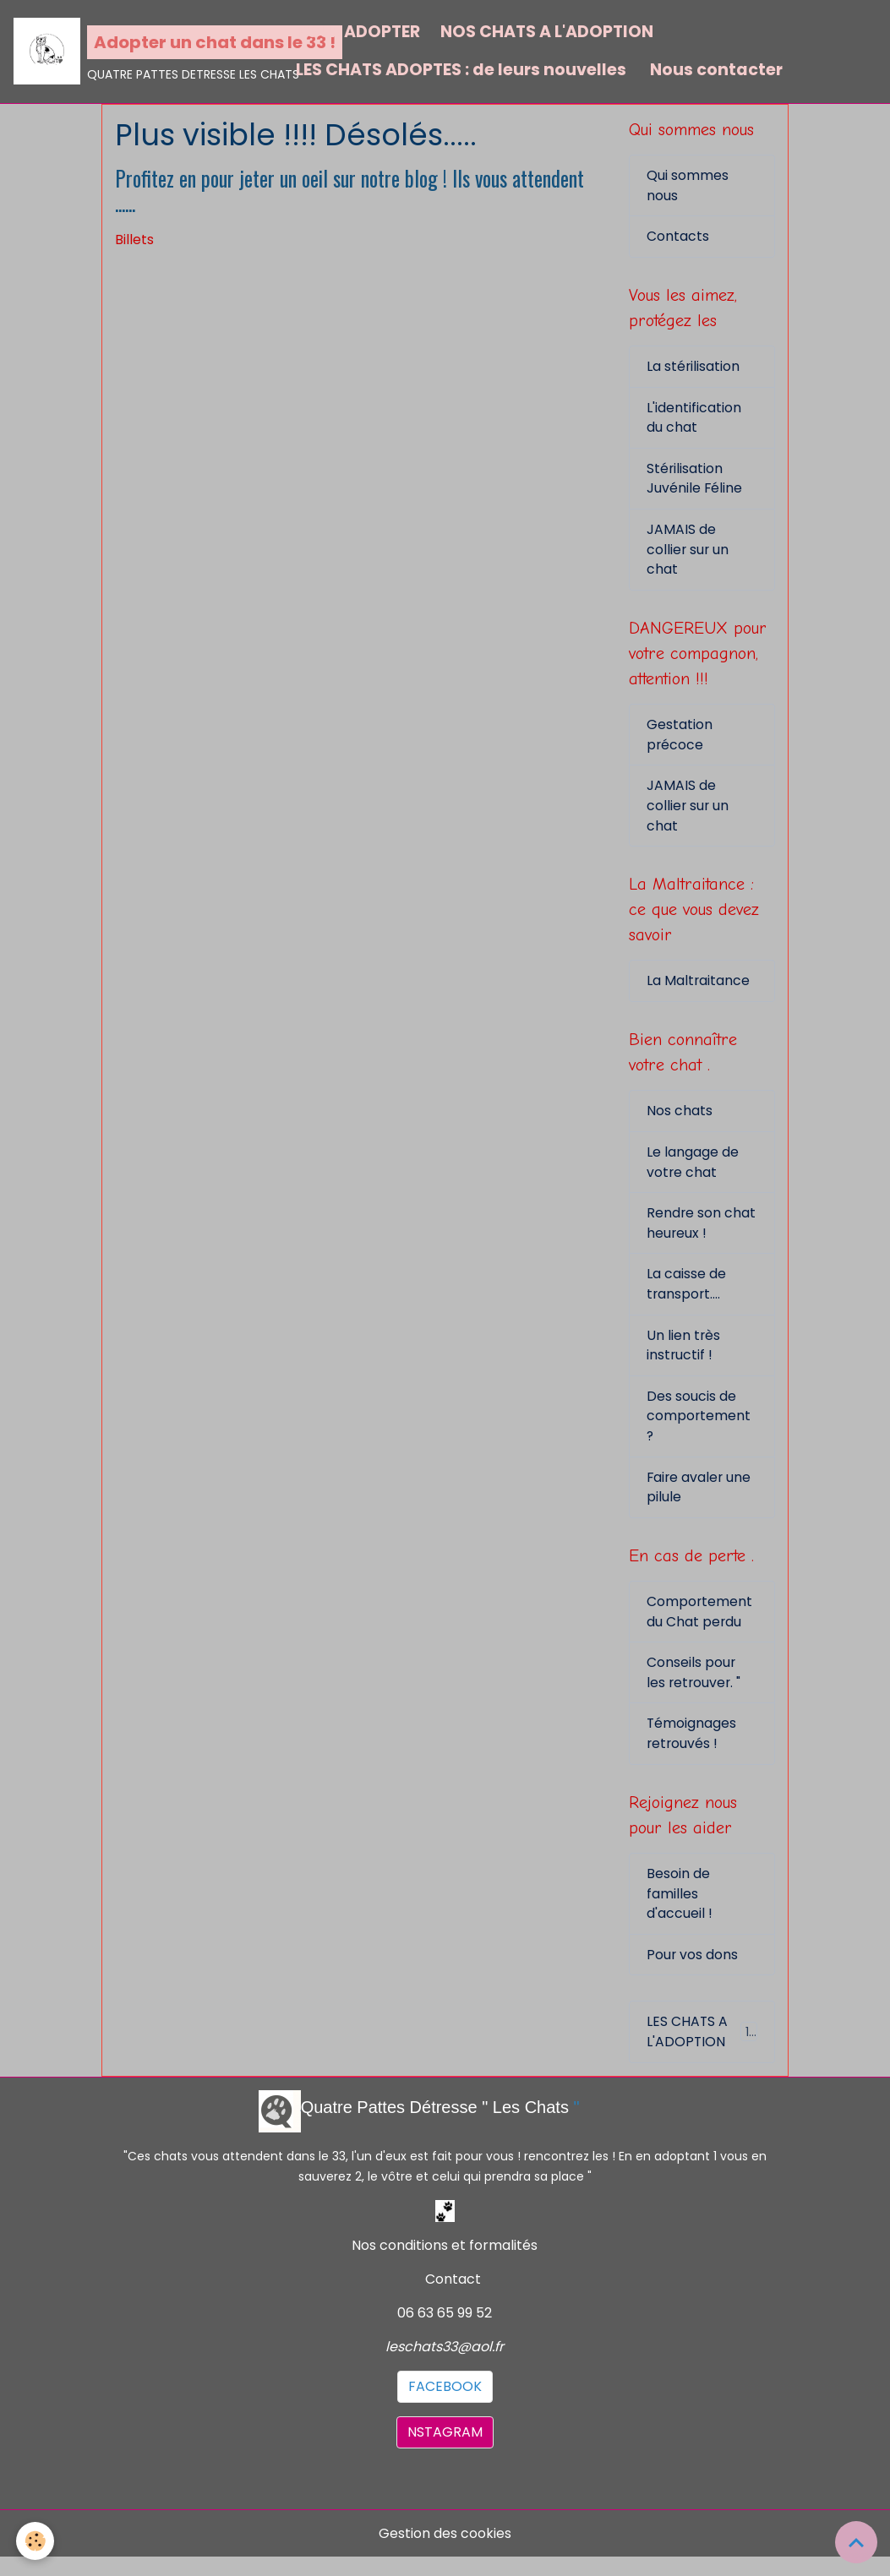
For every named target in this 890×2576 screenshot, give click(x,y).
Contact (453, 2297)
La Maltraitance (699, 989)
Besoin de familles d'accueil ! (680, 1911)
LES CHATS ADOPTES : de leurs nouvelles (461, 69)
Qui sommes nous (688, 186)
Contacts (678, 238)
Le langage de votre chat (693, 1171)
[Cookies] (36, 2541)
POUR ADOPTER (358, 31)
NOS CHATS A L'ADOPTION (546, 31)
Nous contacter (715, 69)
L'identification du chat (694, 420)
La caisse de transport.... (686, 1295)
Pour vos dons (693, 1972)
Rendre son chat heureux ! (701, 1233)
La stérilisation (693, 369)
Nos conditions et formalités (445, 2264)
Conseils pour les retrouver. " (695, 1687)
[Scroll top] (856, 2542)
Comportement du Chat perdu (700, 1626)
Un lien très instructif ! (684, 1356)
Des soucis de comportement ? (699, 1428)
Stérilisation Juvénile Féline (695, 482)
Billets (134, 239)
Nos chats (680, 1120)
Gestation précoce (680, 740)
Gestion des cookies (445, 2552)
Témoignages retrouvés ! (692, 1749)
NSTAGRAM (445, 2450)
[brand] (145, 51)
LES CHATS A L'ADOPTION (702, 2050)
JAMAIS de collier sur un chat (688, 554)
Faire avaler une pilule (700, 1500)
